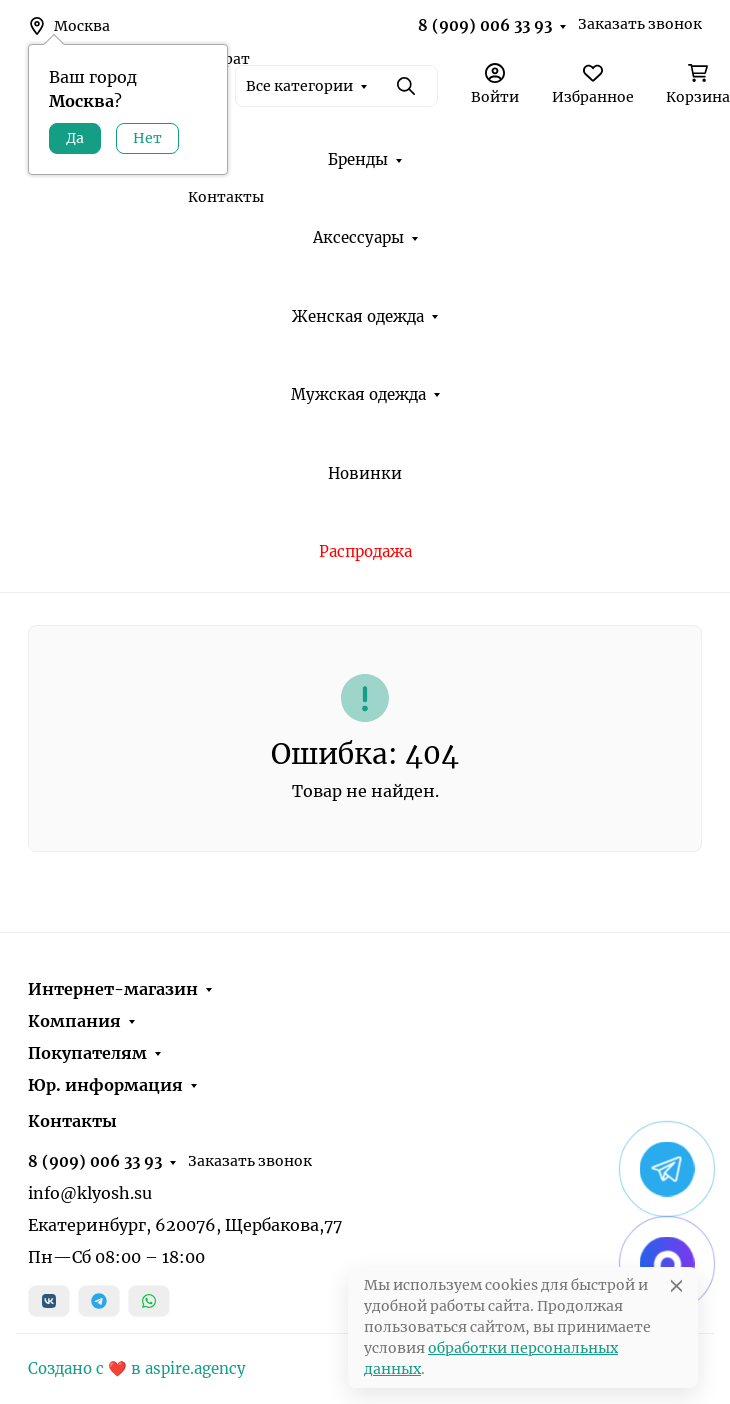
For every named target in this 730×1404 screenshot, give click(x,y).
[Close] (676, 1285)
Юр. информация (105, 1085)
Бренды (358, 159)
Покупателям (87, 1053)
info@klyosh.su (90, 1193)
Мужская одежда (358, 394)
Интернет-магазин (113, 989)
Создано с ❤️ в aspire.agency (137, 1368)
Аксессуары (358, 237)
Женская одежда (358, 316)
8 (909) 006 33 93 (485, 25)
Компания (74, 1021)
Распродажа (365, 551)
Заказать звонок (640, 24)
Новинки (365, 473)
